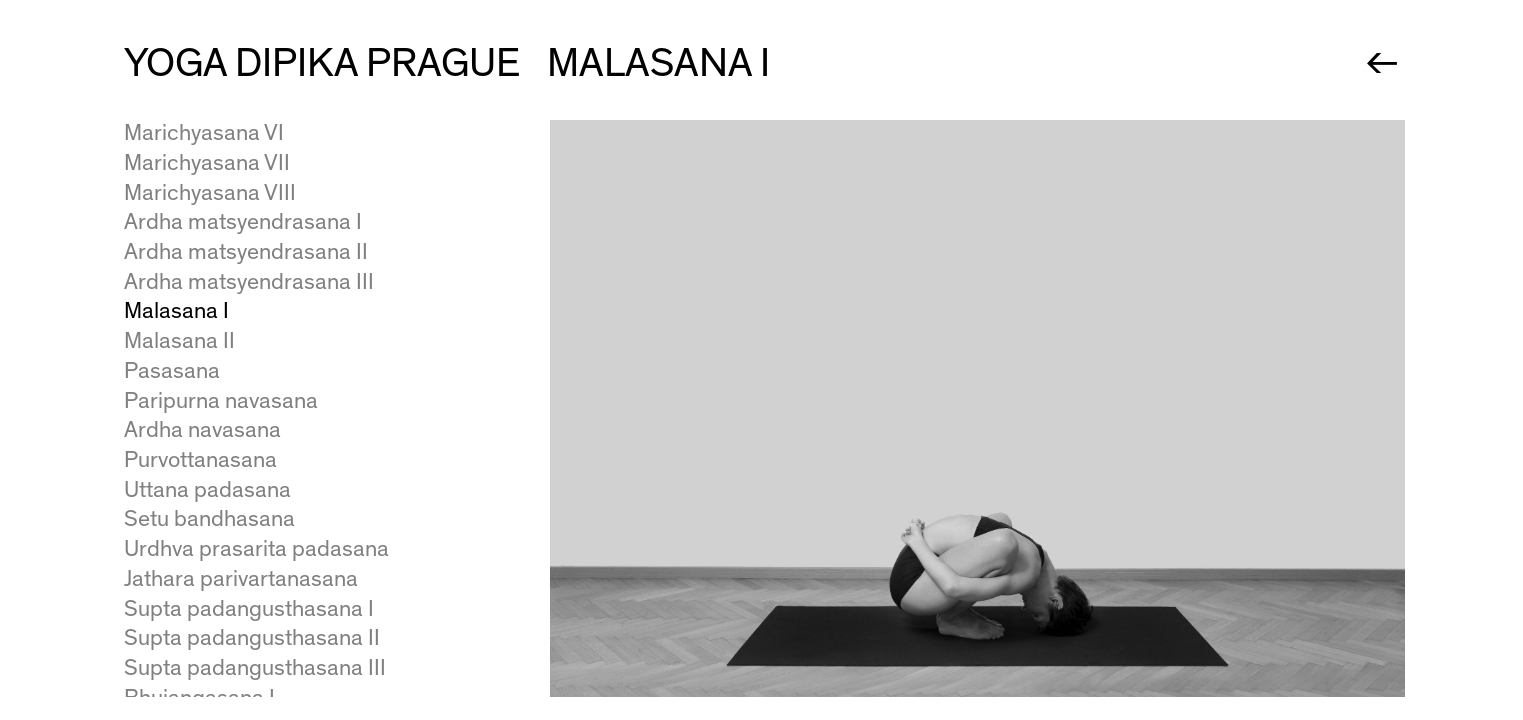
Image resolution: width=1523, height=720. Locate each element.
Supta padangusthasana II (252, 638)
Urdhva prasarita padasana (256, 549)
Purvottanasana (200, 460)
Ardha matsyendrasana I (243, 222)
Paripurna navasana (221, 401)
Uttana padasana (207, 490)
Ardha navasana (202, 430)
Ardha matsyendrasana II (246, 252)
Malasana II (179, 341)
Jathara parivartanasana (241, 579)
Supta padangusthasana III (255, 668)
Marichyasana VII (207, 163)
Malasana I (176, 311)
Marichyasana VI (204, 133)
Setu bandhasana (209, 519)
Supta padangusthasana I (249, 609)
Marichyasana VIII (210, 193)
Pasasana (172, 371)
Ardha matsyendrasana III (249, 282)
